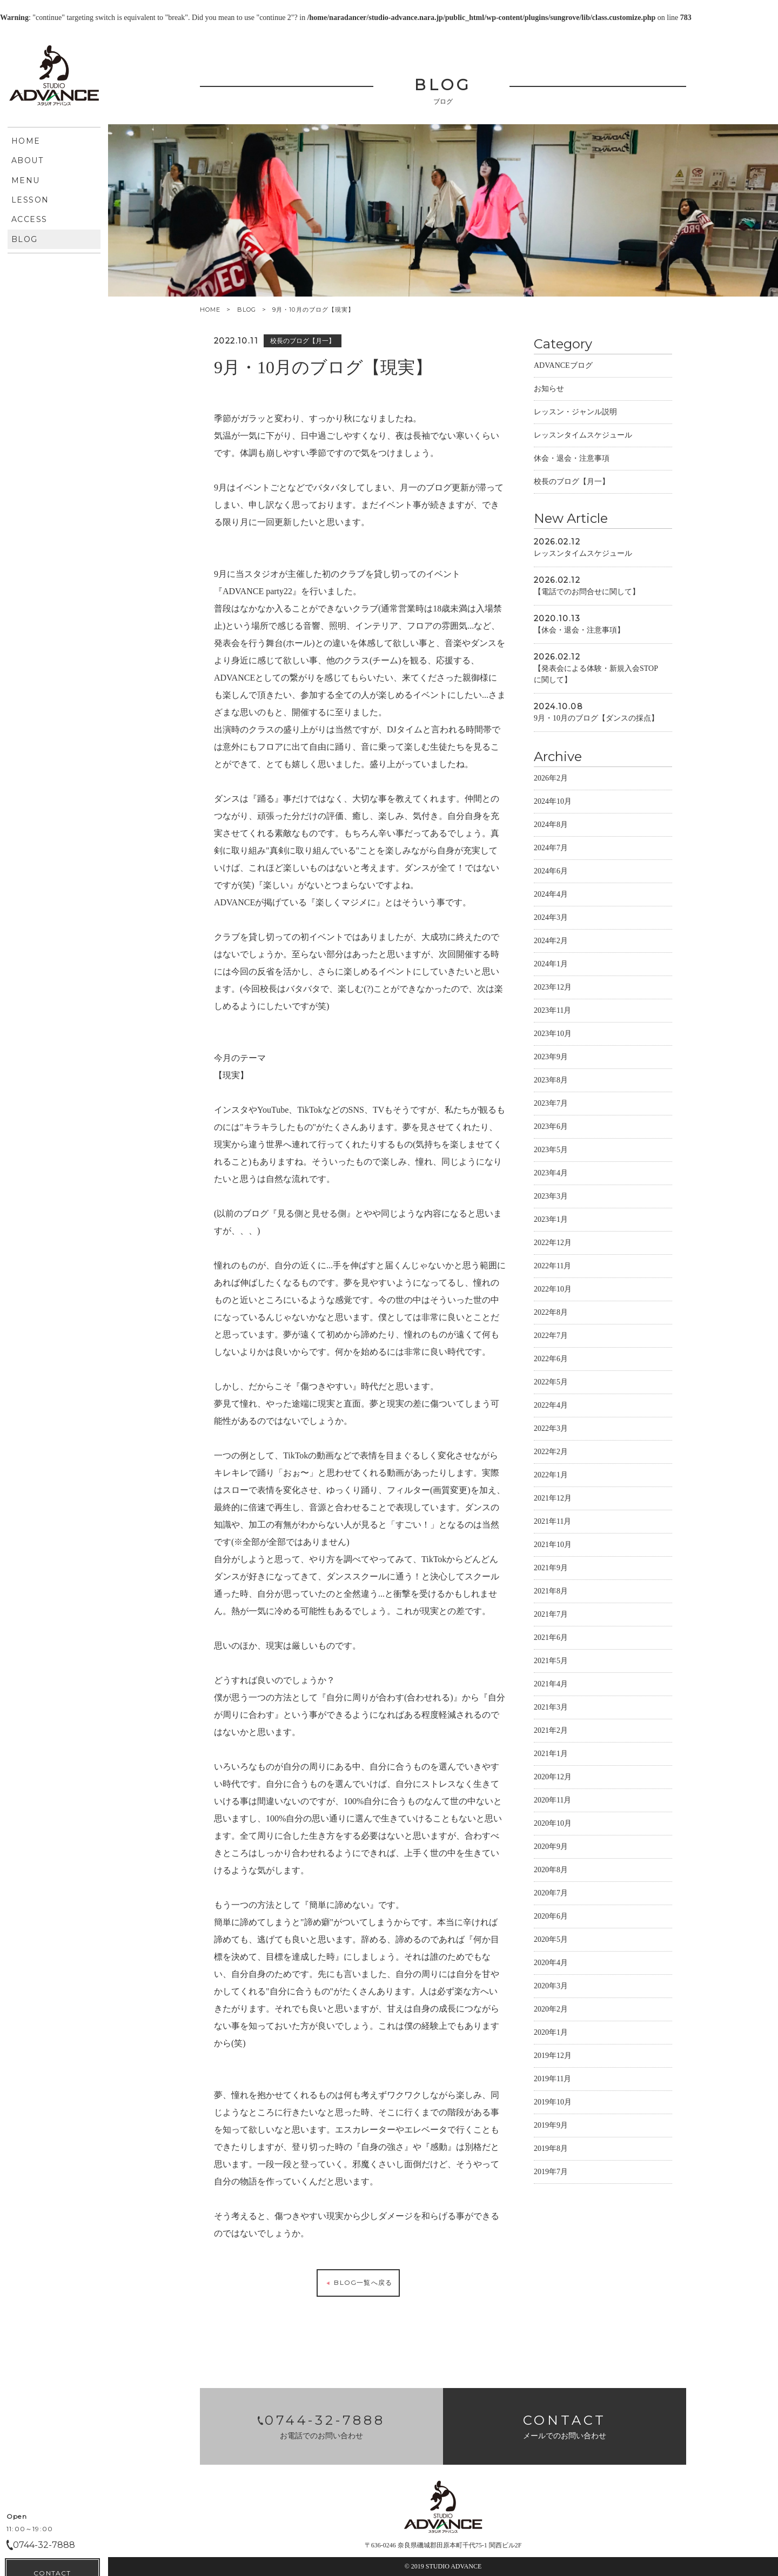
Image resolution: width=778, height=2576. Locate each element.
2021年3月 (551, 1708)
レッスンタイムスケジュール (583, 436)
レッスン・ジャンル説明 (575, 413)
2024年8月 (551, 826)
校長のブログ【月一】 (571, 483)
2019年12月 (553, 2057)
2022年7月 (551, 1337)
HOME (210, 309)
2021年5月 (551, 1662)
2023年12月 (553, 988)
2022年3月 (551, 1429)
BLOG (246, 309)
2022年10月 (553, 1290)
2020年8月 (551, 1871)
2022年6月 (551, 1360)
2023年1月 (551, 1220)
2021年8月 (551, 1592)
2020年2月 (551, 2010)
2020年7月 (551, 1894)
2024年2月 (551, 942)
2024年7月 (551, 849)
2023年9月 (551, 1058)
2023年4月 (551, 1174)
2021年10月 (553, 1546)
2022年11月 (552, 1267)
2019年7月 (551, 2173)
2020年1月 (551, 2033)
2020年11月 (552, 1801)
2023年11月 (552, 1011)
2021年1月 (551, 1755)
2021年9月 (551, 1569)
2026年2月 (551, 779)
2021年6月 (551, 1639)
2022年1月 (551, 1476)
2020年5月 (551, 1940)
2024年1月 (551, 965)
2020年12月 (553, 1778)
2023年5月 (551, 1151)
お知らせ (549, 390)
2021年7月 (551, 1615)
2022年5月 (551, 1383)
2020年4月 (551, 1964)
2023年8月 (551, 1081)
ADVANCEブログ (563, 366)
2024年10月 (553, 802)
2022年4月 (551, 1406)
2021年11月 (552, 1522)
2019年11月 (552, 2080)
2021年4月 (551, 1685)
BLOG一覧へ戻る (358, 2283)
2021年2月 (551, 1731)
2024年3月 (551, 918)
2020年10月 (553, 1824)
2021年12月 (553, 1499)
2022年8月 (551, 1313)
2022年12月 (553, 1244)
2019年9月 (551, 2126)
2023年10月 (553, 1035)
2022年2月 (551, 1453)
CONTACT (52, 386)
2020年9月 (551, 1848)
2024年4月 (551, 895)
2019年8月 (551, 2149)
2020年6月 (551, 1917)
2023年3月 (551, 1197)
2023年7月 (551, 1104)
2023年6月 (551, 1128)
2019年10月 (553, 2103)
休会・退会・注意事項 (571, 459)
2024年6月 (551, 872)
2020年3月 (551, 1987)
